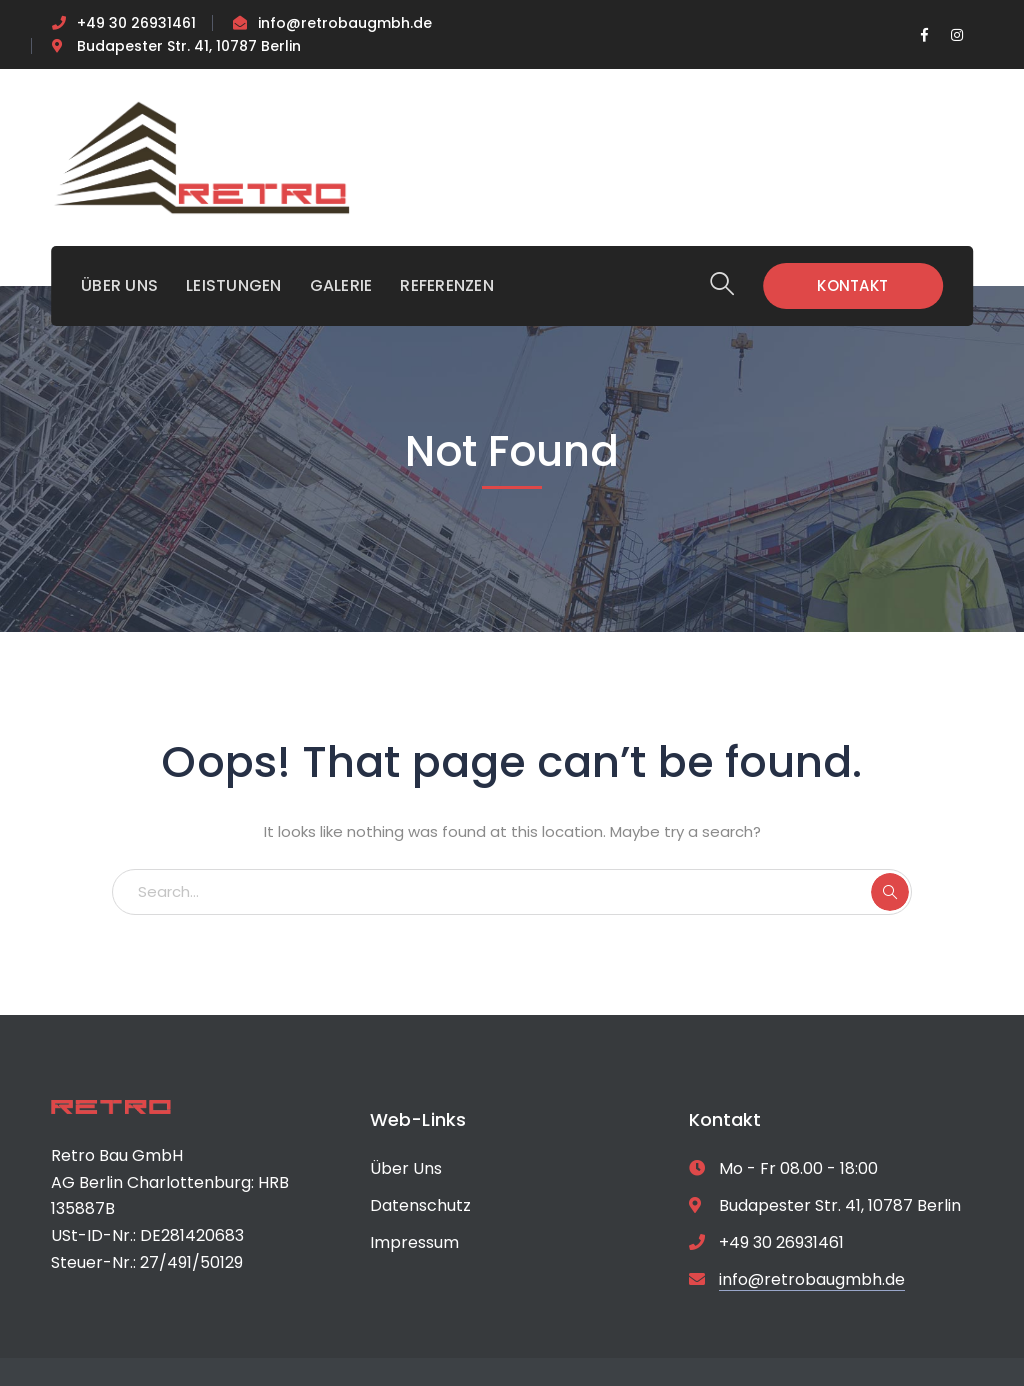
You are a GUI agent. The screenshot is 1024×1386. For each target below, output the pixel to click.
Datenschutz (420, 1205)
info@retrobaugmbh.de (345, 23)
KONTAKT (852, 285)
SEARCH (890, 892)
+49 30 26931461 (136, 23)
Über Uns (406, 1168)
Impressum (414, 1242)
